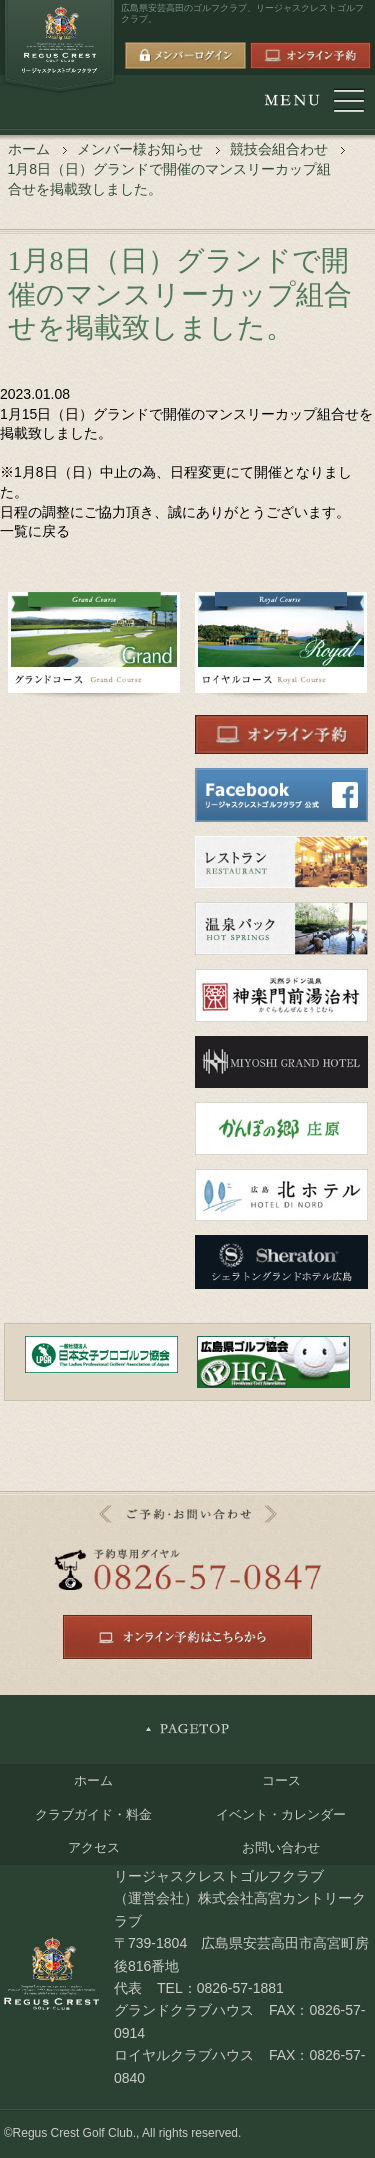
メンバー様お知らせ (140, 149)
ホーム (29, 149)
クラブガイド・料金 (93, 1814)
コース (281, 1780)
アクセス (94, 1847)
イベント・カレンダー (281, 1814)
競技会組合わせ (279, 149)
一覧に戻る (35, 531)
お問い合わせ (281, 1847)
